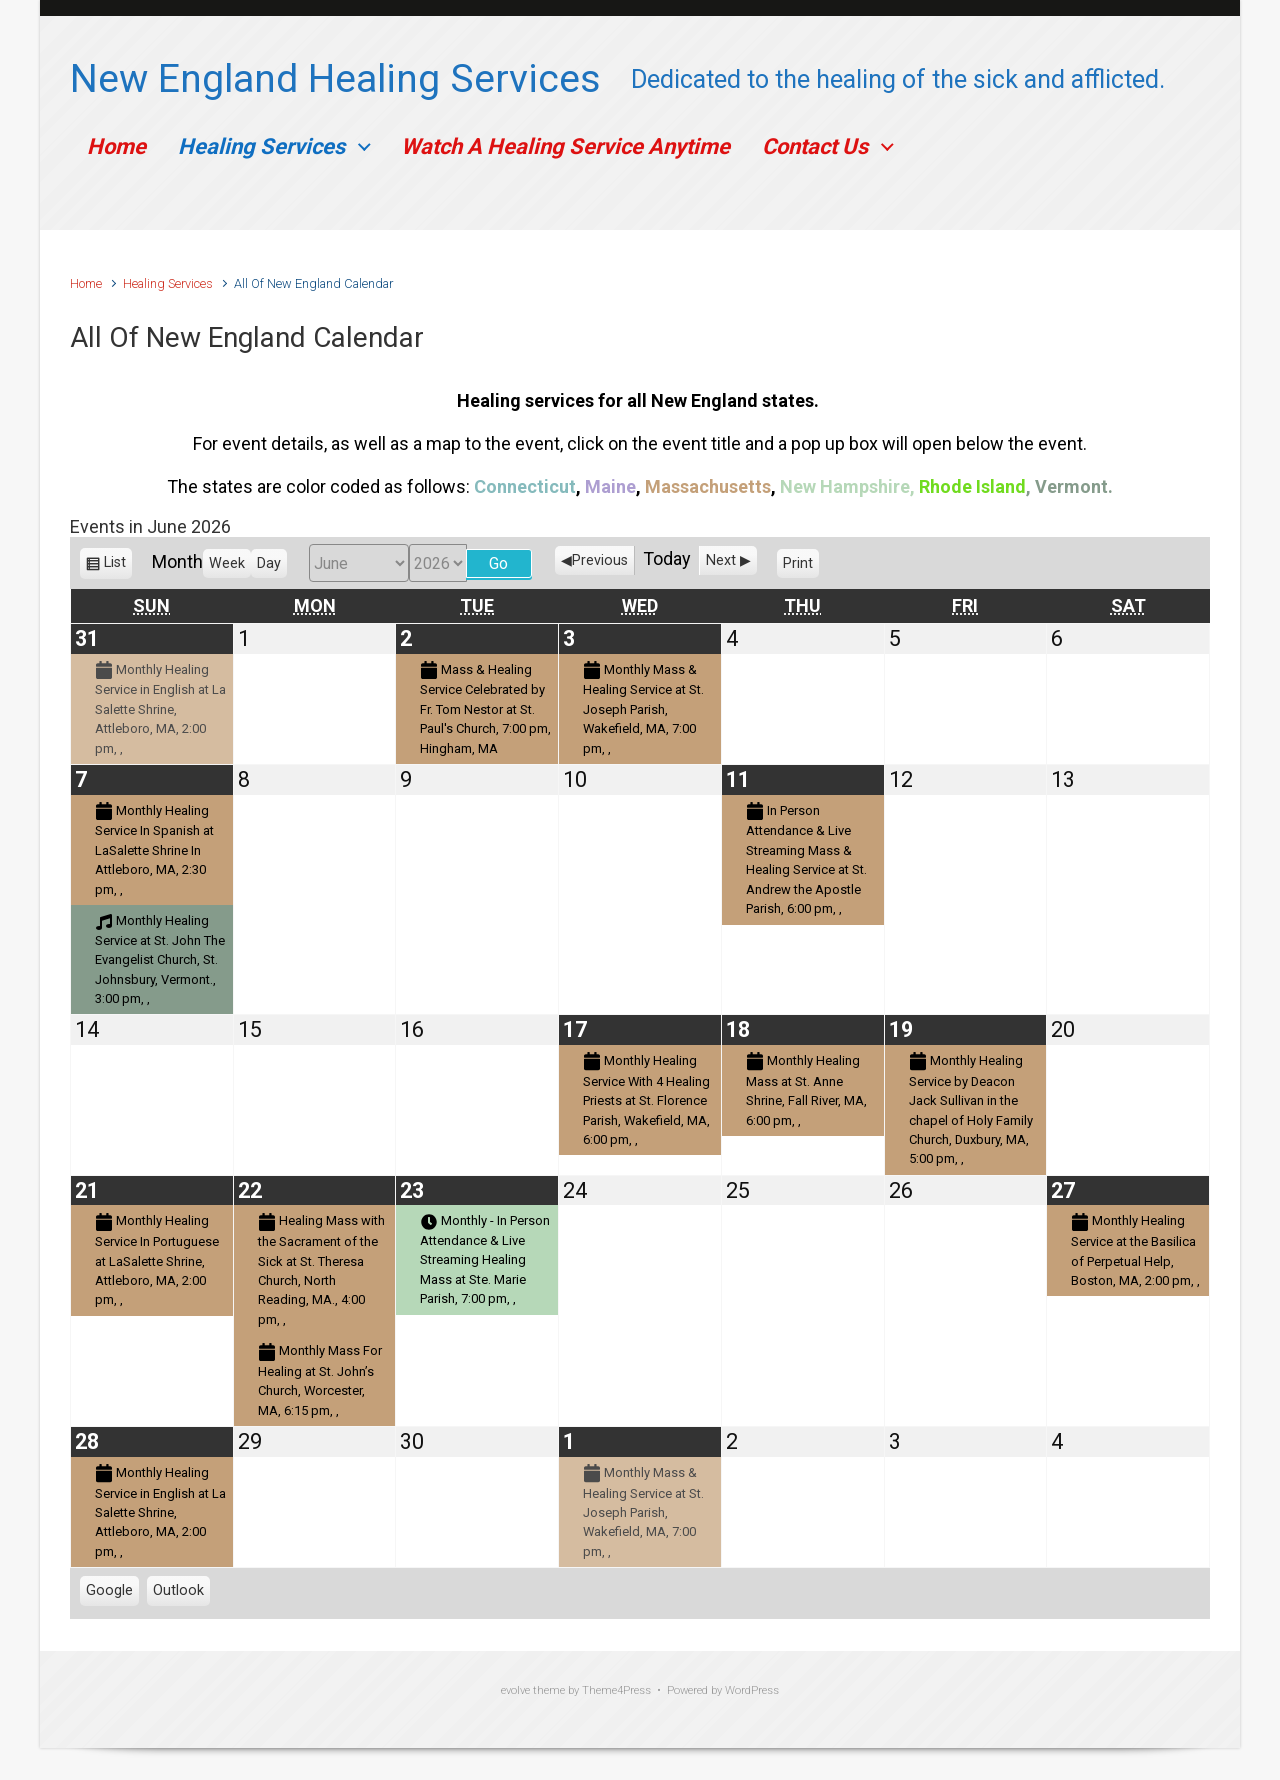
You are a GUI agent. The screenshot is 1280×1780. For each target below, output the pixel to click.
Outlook (178, 1593)
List (115, 566)
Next (721, 560)
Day (269, 563)
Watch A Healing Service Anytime (565, 146)
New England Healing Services (335, 79)
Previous (600, 560)
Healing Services (261, 146)
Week (227, 563)
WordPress (752, 1690)
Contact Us (815, 146)
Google (109, 1593)
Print (801, 566)
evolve (515, 1690)
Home (116, 146)
